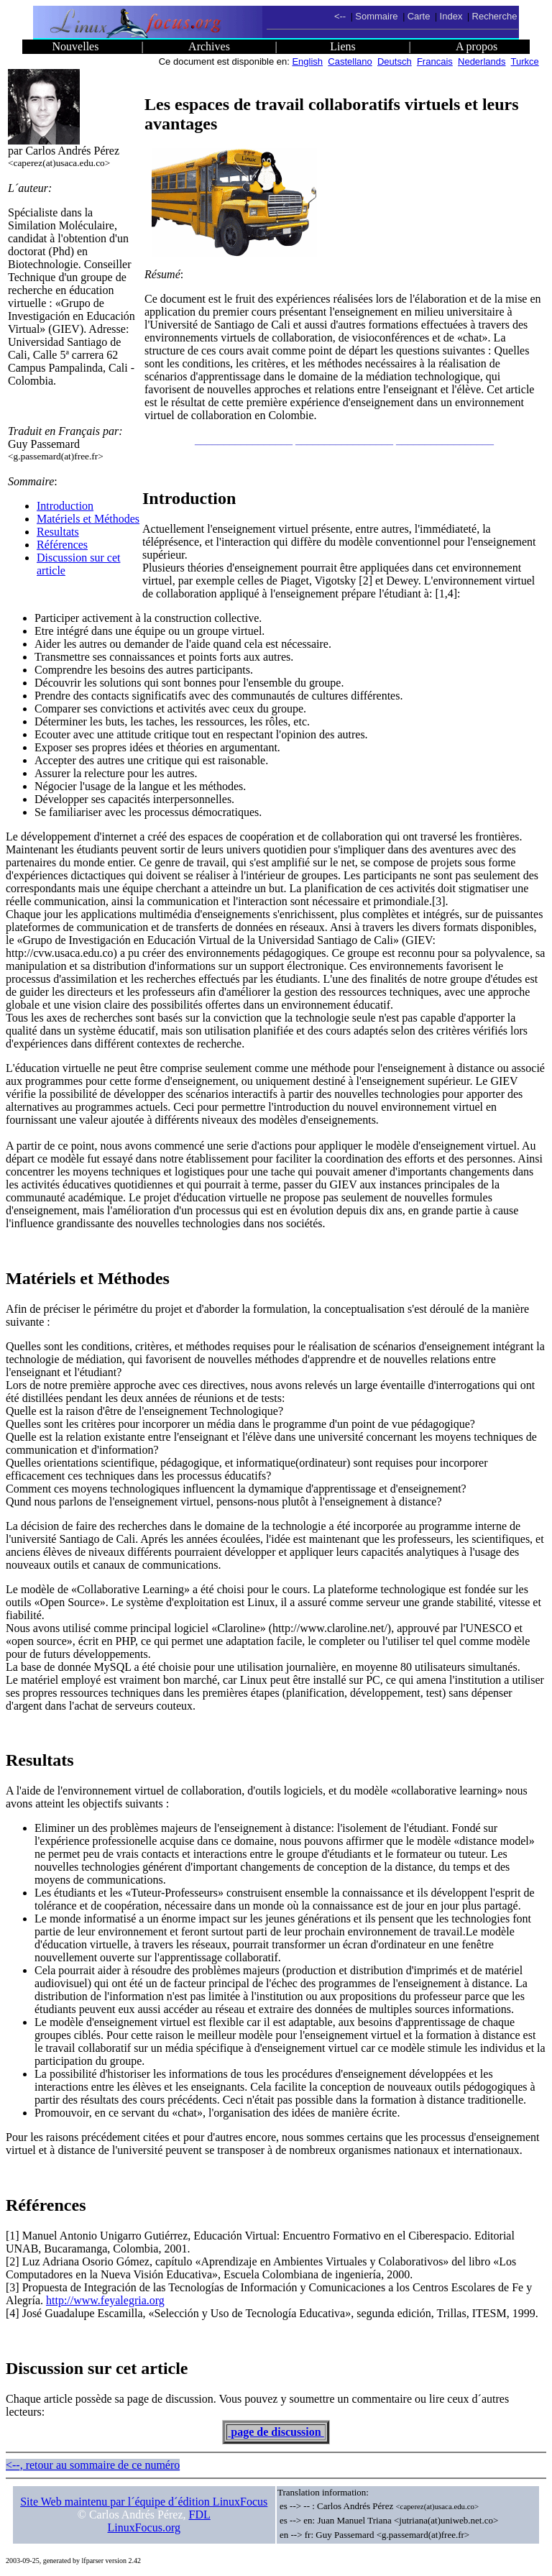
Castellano (350, 61)
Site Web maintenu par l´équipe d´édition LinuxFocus (143, 2501)
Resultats (58, 532)
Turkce (525, 61)
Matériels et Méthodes (88, 519)
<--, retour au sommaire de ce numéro (93, 2465)
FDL (200, 2514)
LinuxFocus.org (144, 2527)
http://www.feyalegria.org (105, 2300)
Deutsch (394, 61)
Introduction (65, 506)
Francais (435, 61)
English (307, 61)
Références (62, 544)
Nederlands (482, 61)
